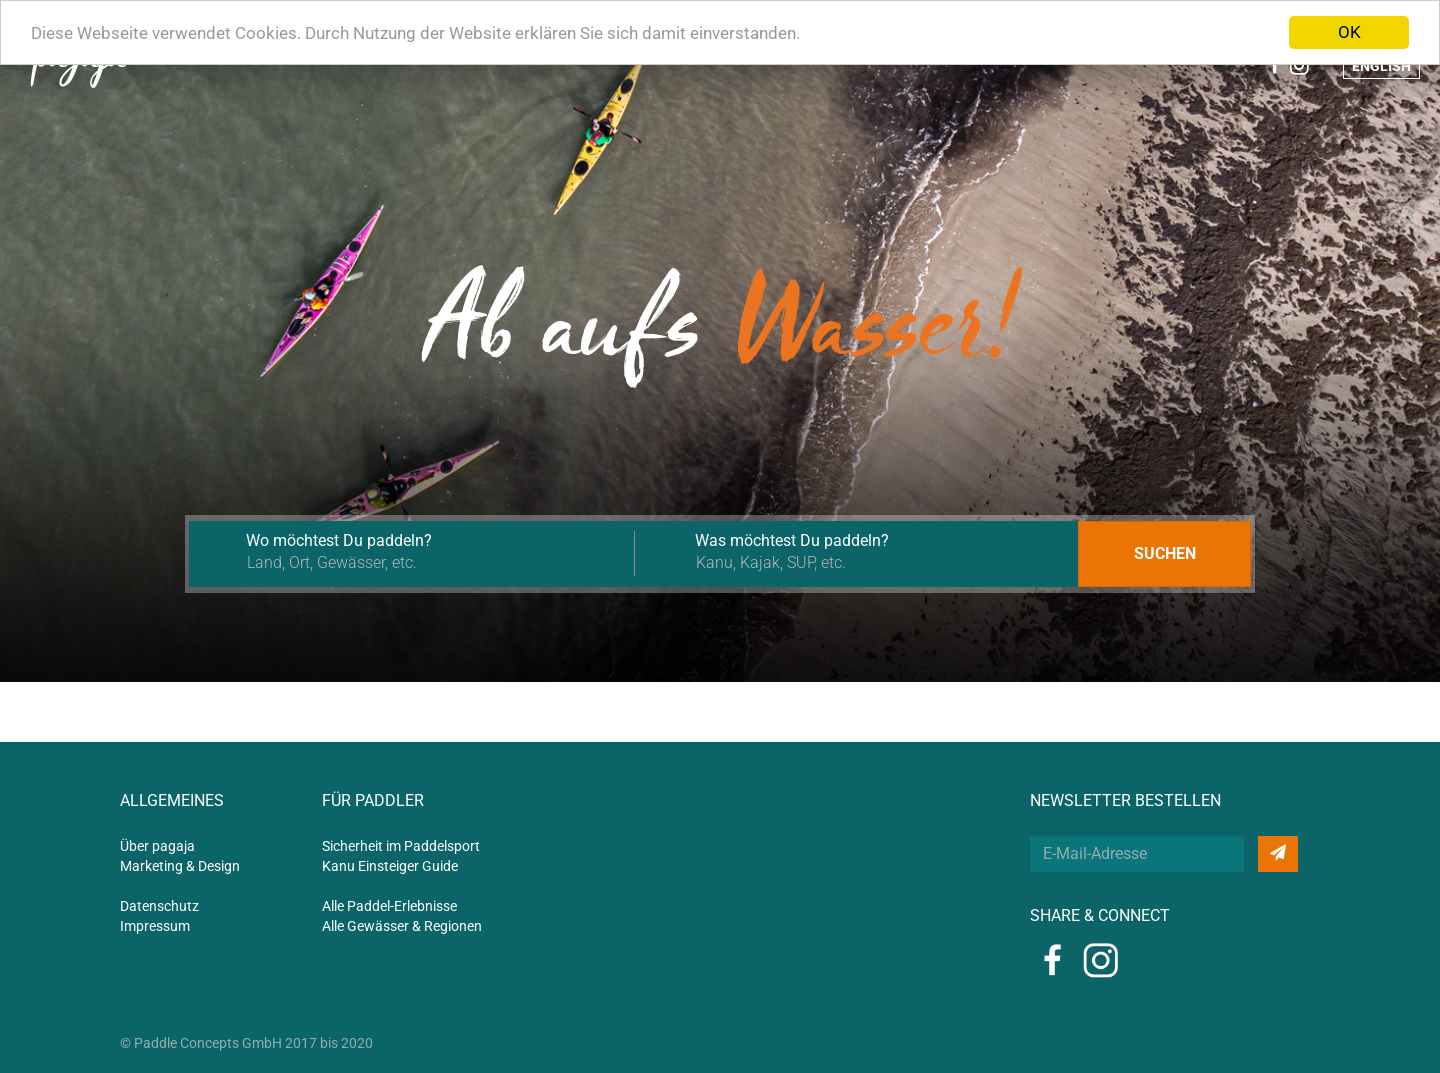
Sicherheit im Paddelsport (401, 846)
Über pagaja (157, 846)
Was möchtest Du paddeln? (792, 540)
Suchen (1165, 553)
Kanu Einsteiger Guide (390, 866)
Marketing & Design (180, 866)
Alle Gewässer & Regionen (402, 926)
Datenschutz (159, 906)
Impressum (155, 926)
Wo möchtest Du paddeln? (339, 540)
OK (1349, 32)
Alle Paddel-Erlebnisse (389, 906)
